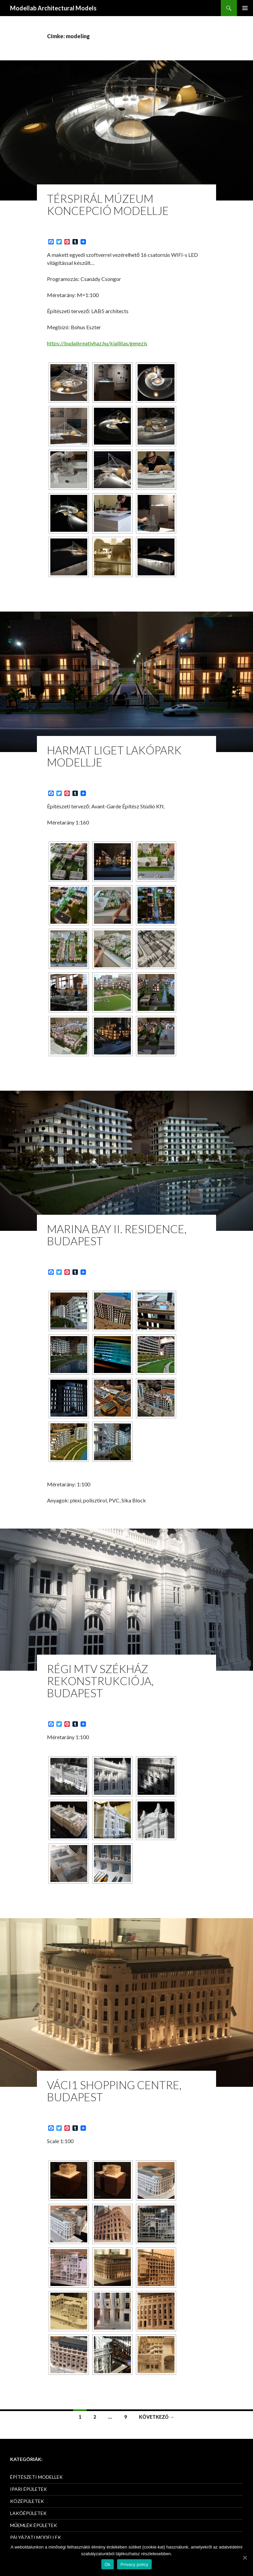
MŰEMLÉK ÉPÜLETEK (33, 2525)
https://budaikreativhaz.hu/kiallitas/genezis (97, 343)
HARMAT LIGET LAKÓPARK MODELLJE (114, 756)
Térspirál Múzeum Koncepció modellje (108, 204)
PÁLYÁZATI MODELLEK (35, 2537)
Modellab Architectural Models (53, 8)
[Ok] (244, 2557)
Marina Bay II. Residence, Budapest (117, 1235)
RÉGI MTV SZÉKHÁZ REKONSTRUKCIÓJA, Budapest (100, 1681)
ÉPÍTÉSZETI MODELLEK (36, 2477)
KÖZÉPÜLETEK (27, 2501)
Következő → (156, 2417)
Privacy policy (134, 2564)
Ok (107, 2564)
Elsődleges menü (245, 8)
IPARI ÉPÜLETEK (28, 2489)
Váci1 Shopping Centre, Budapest (114, 2091)
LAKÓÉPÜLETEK (28, 2513)
